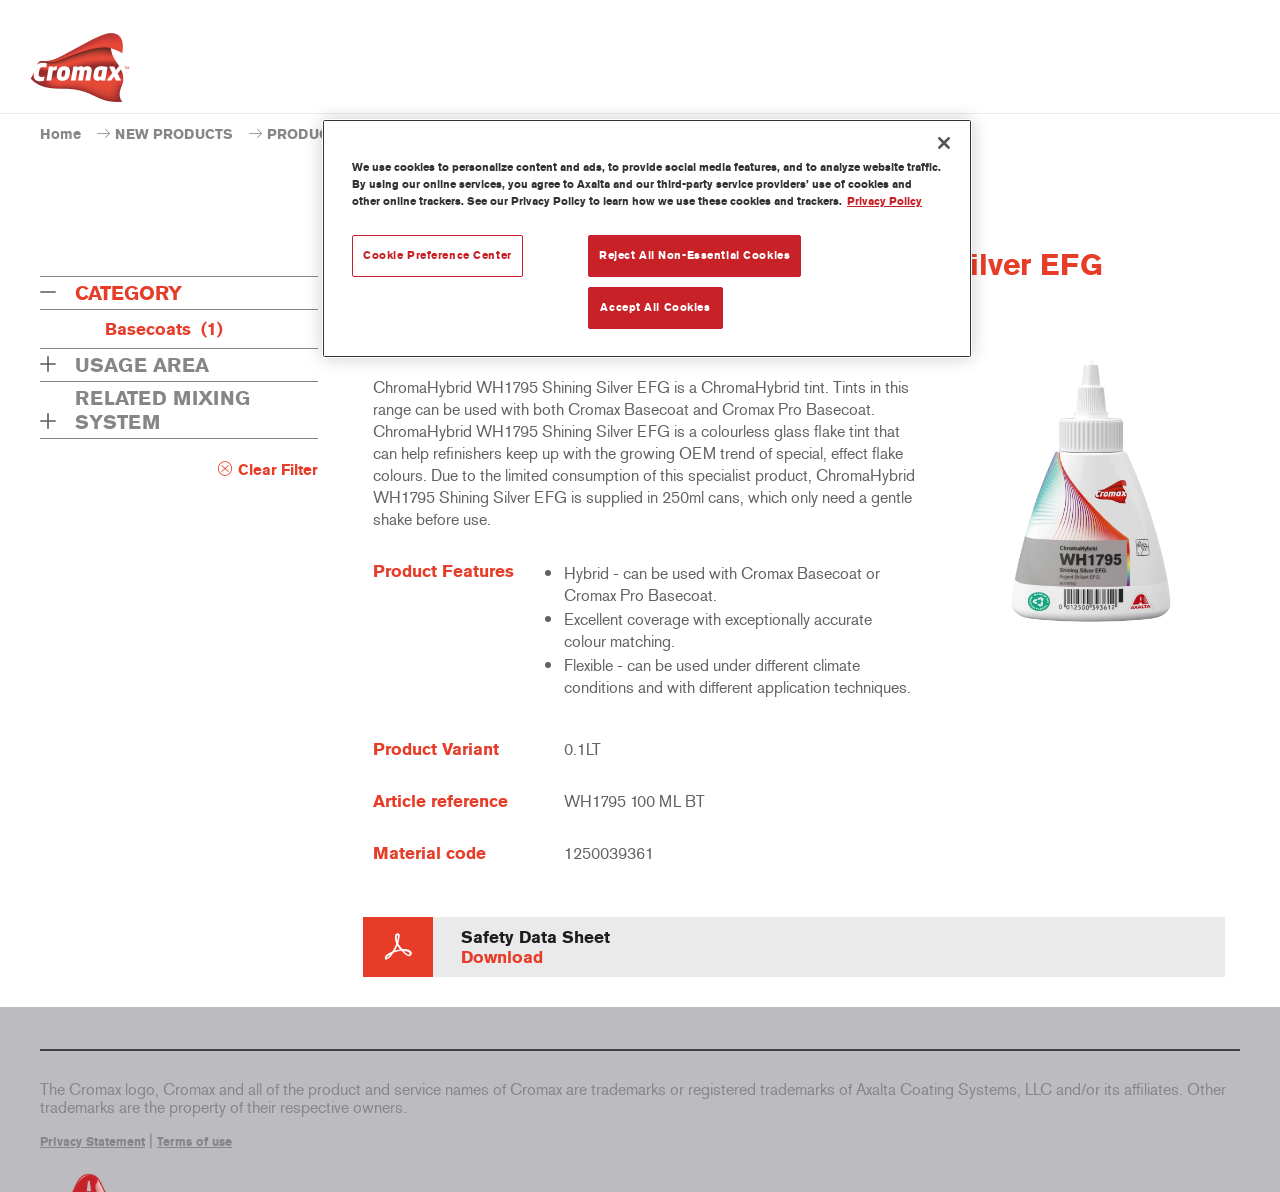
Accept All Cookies (655, 307)
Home (60, 134)
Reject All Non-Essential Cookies (694, 255)
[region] (647, 238)
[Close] (944, 143)
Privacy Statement (92, 1142)
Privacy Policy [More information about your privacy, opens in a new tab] (884, 201)
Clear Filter (278, 470)
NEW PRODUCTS (174, 134)
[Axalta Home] (80, 73)
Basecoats (164, 329)
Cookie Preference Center (437, 255)
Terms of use (194, 1142)
